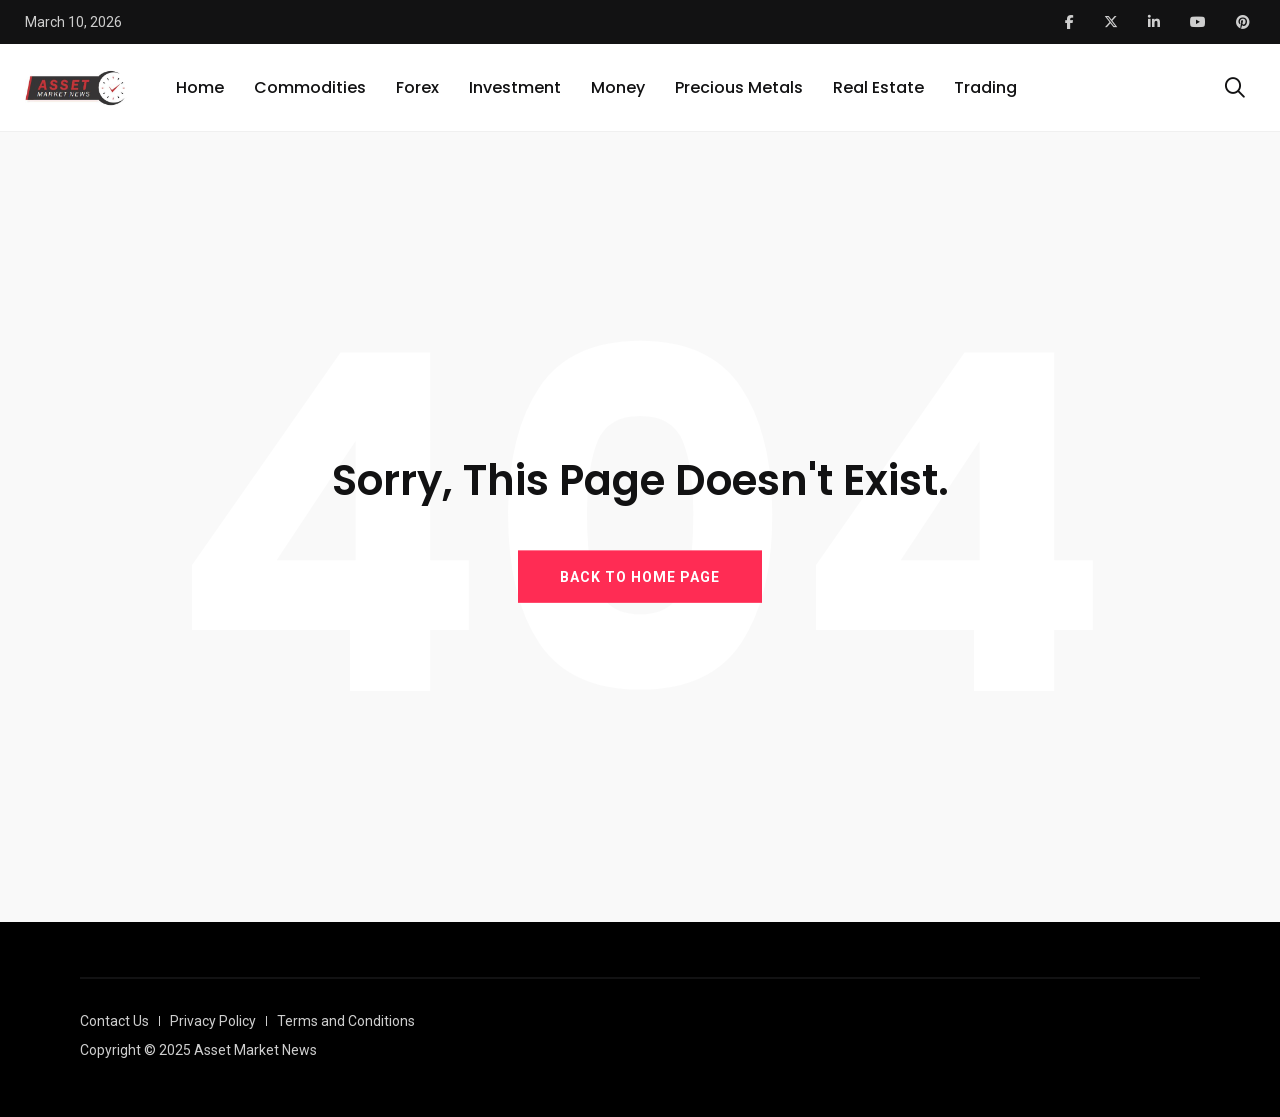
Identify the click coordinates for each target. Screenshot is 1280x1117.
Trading (985, 87)
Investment (515, 87)
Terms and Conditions (346, 1021)
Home (200, 87)
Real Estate (878, 87)
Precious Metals (739, 87)
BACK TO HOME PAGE (640, 576)
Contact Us (114, 1021)
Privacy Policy (213, 1021)
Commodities (310, 87)
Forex (417, 87)
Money (618, 87)
